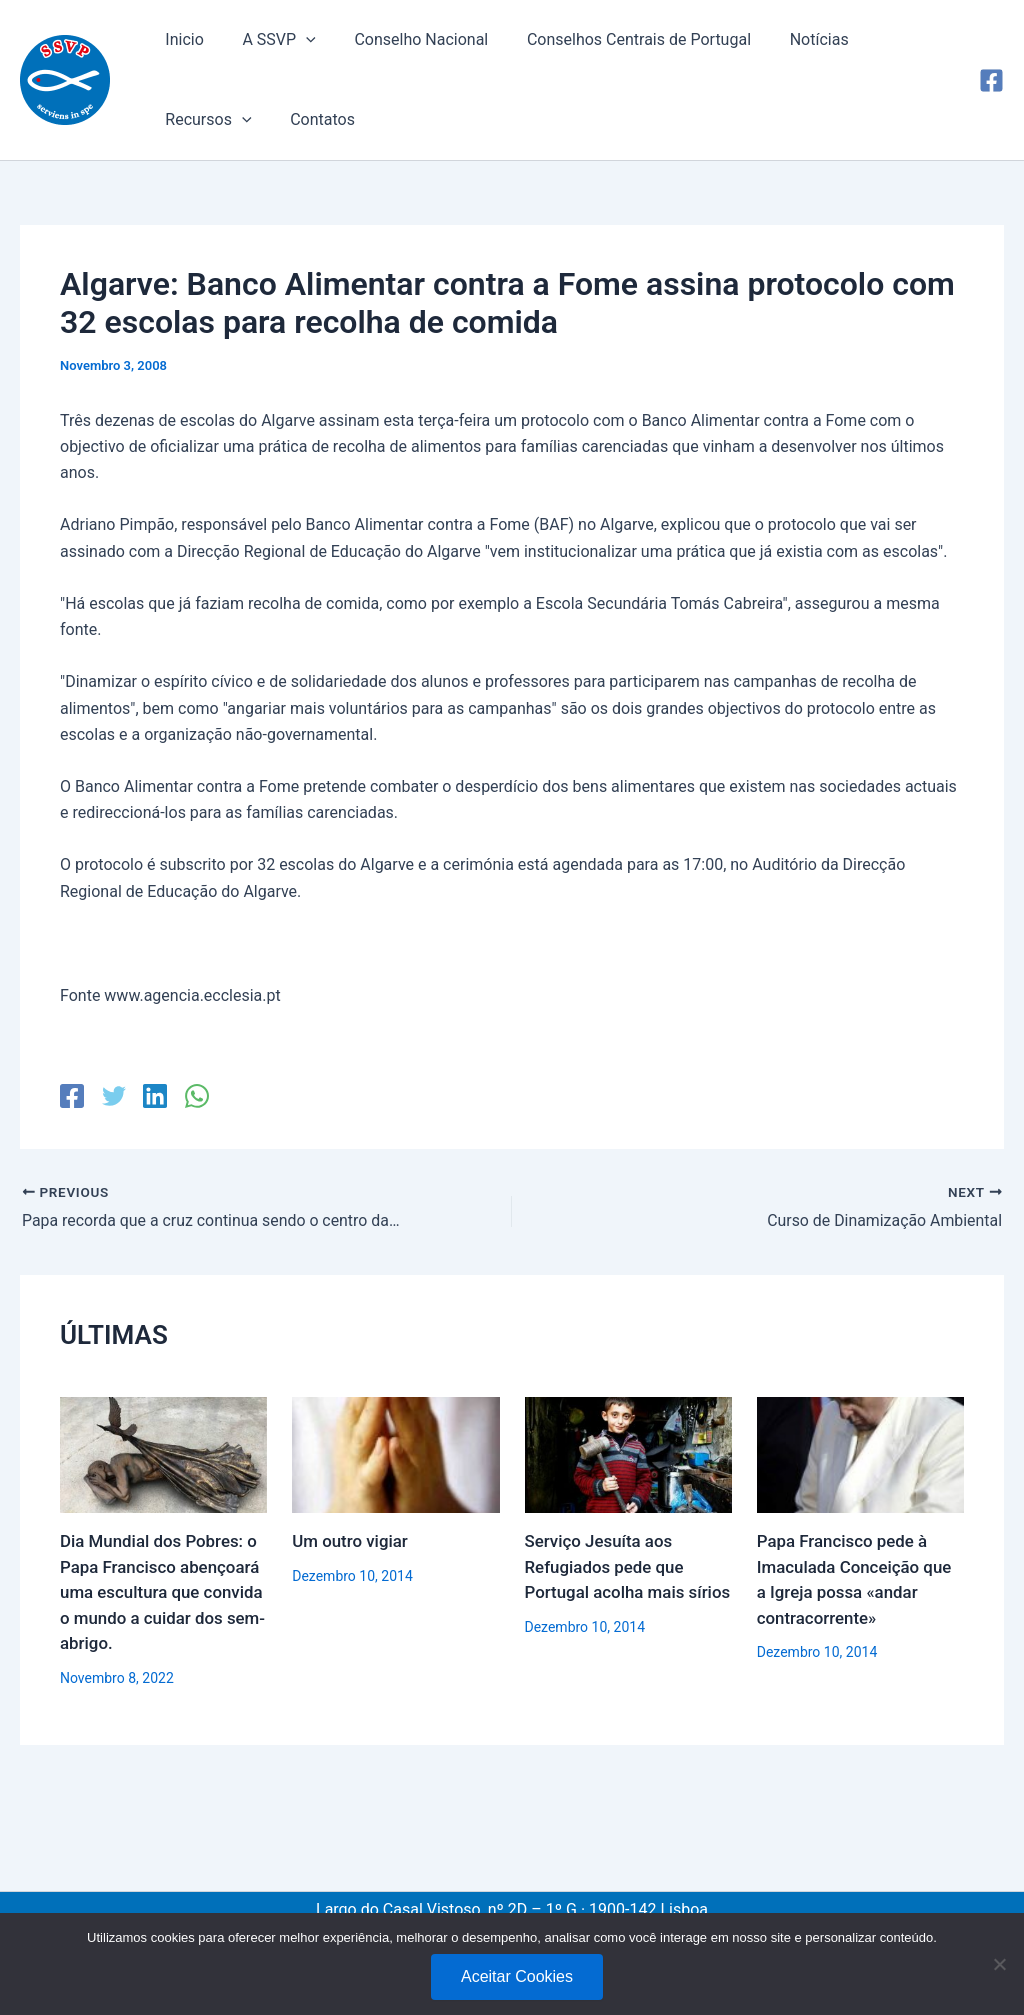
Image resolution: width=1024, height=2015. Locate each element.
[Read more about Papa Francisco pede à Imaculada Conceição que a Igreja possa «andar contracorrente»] (860, 1453)
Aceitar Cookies (517, 1976)
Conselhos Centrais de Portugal (616, 39)
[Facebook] (991, 80)
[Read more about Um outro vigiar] (395, 1453)
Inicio (181, 39)
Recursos (894, 40)
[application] (296, 40)
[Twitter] (113, 1096)
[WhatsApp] (195, 1096)
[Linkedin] (154, 1096)
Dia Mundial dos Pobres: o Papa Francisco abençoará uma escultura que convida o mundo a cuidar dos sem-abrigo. (163, 1592)
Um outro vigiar (350, 1541)
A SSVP (268, 40)
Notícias (789, 39)
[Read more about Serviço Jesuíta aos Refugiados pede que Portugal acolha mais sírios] (628, 1453)
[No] (999, 1964)
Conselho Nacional (405, 39)
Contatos (194, 119)
